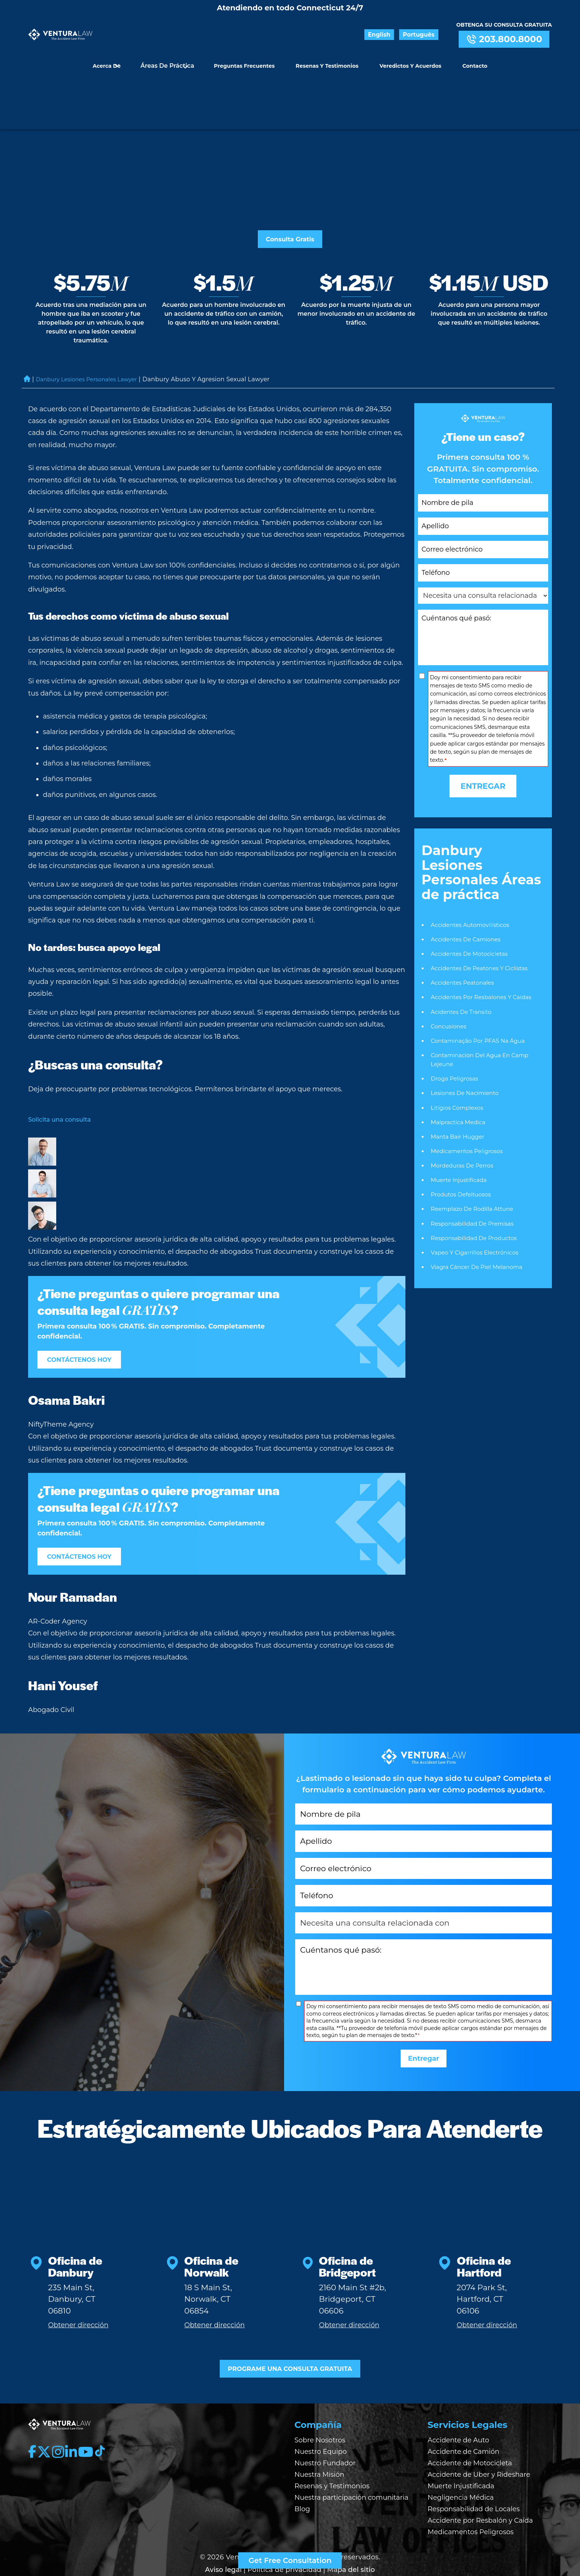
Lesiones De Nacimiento (467, 1047)
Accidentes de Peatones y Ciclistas (482, 917)
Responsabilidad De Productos (476, 1197)
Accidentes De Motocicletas (472, 902)
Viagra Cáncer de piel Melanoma (479, 1227)
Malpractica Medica (460, 1077)
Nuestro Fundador (325, 2436)
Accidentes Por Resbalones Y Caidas (484, 947)
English (395, 35)
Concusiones (450, 977)
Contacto (466, 59)
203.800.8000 (504, 39)
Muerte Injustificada (460, 1137)
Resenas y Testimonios (327, 59)
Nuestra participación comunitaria (351, 2470)
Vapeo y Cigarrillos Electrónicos (477, 1212)
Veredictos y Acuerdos (407, 59)
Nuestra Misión (319, 2447)
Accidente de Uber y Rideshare (479, 2447)
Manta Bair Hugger (459, 1092)
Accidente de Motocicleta (470, 2436)
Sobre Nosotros (319, 2413)
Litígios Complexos (458, 1062)
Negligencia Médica (461, 2470)
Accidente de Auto (458, 2413)
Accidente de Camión (463, 2424)
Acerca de (115, 59)
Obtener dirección (78, 2292)
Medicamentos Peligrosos (469, 1107)
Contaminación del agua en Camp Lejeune (483, 1012)
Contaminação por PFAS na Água (480, 992)
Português (426, 35)
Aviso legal (223, 2542)
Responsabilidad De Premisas (475, 1182)
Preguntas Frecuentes (247, 59)
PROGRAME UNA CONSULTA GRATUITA (290, 2338)
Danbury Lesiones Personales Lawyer (92, 326)
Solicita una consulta (63, 1067)
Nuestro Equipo (320, 2424)
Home (27, 326)
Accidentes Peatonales (464, 932)
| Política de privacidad (282, 2542)
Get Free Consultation (290, 2560)
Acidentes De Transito (463, 962)
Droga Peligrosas (456, 1032)
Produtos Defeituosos (463, 1152)
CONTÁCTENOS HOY (88, 1308)
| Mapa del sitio (349, 2542)
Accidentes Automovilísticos (472, 872)
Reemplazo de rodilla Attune (474, 1167)
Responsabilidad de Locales (474, 2482)
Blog (302, 2482)
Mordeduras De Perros (464, 1122)
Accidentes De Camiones (468, 887)
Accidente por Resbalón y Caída (480, 2493)
